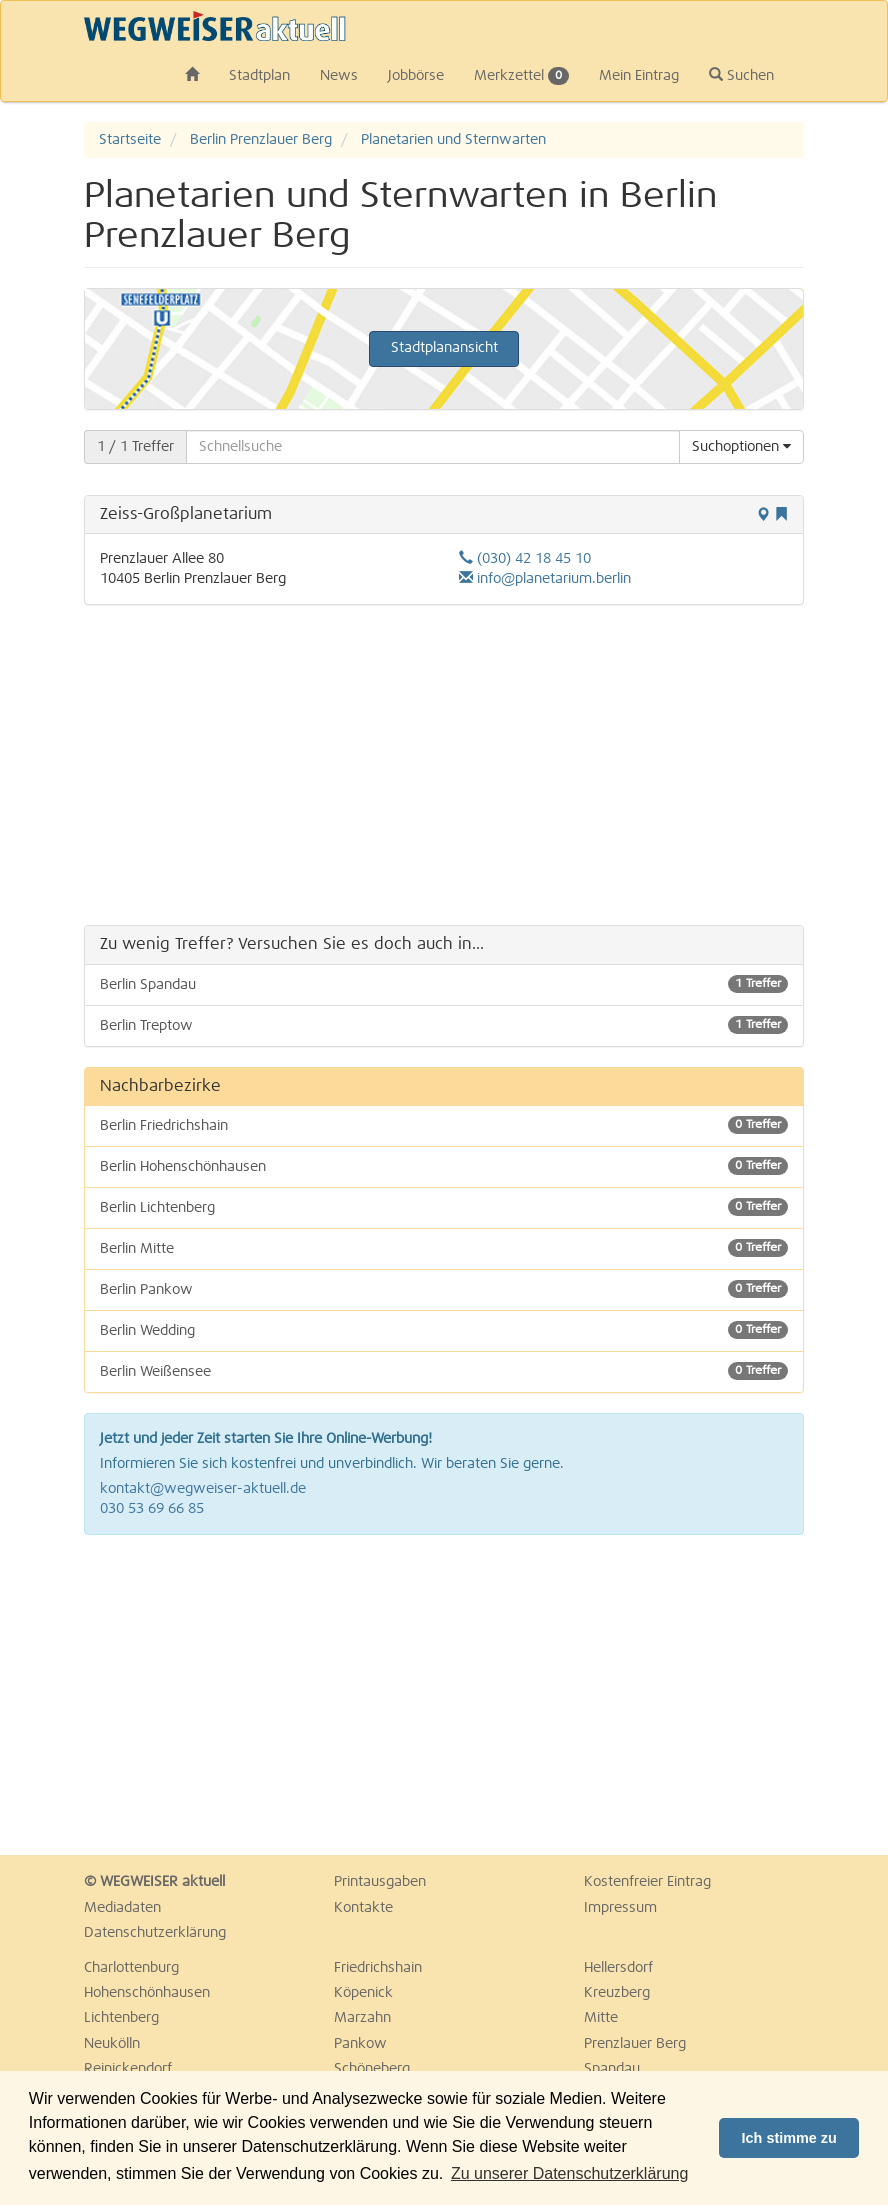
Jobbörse (416, 76)
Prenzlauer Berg (635, 2044)
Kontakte (363, 1908)
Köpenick (363, 1993)
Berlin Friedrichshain (444, 1125)
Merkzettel (521, 76)
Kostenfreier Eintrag (647, 1882)
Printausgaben (380, 1882)
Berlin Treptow (444, 1025)
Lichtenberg (121, 2018)
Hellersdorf (618, 1968)
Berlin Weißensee (444, 1371)
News (339, 76)
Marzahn (362, 2018)
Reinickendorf (128, 2069)
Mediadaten (122, 1908)
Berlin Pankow (444, 1289)
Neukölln (112, 2044)
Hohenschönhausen (147, 1993)
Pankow (360, 2044)
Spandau (612, 2069)
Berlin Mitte (444, 1248)
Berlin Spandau (444, 984)
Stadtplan (259, 76)
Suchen (741, 75)
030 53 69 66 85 (152, 1509)
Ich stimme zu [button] (789, 2138)
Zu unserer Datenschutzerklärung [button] (569, 2173)
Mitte (601, 2018)
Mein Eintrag (639, 76)
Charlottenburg (131, 1968)
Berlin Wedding (444, 1330)
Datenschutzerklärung (155, 1933)
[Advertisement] (444, 765)
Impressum (620, 1908)
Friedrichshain (378, 1968)
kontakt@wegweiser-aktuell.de (203, 1489)
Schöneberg (372, 2069)
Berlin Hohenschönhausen (444, 1166)
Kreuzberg (617, 1993)
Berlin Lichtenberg (444, 1207)
